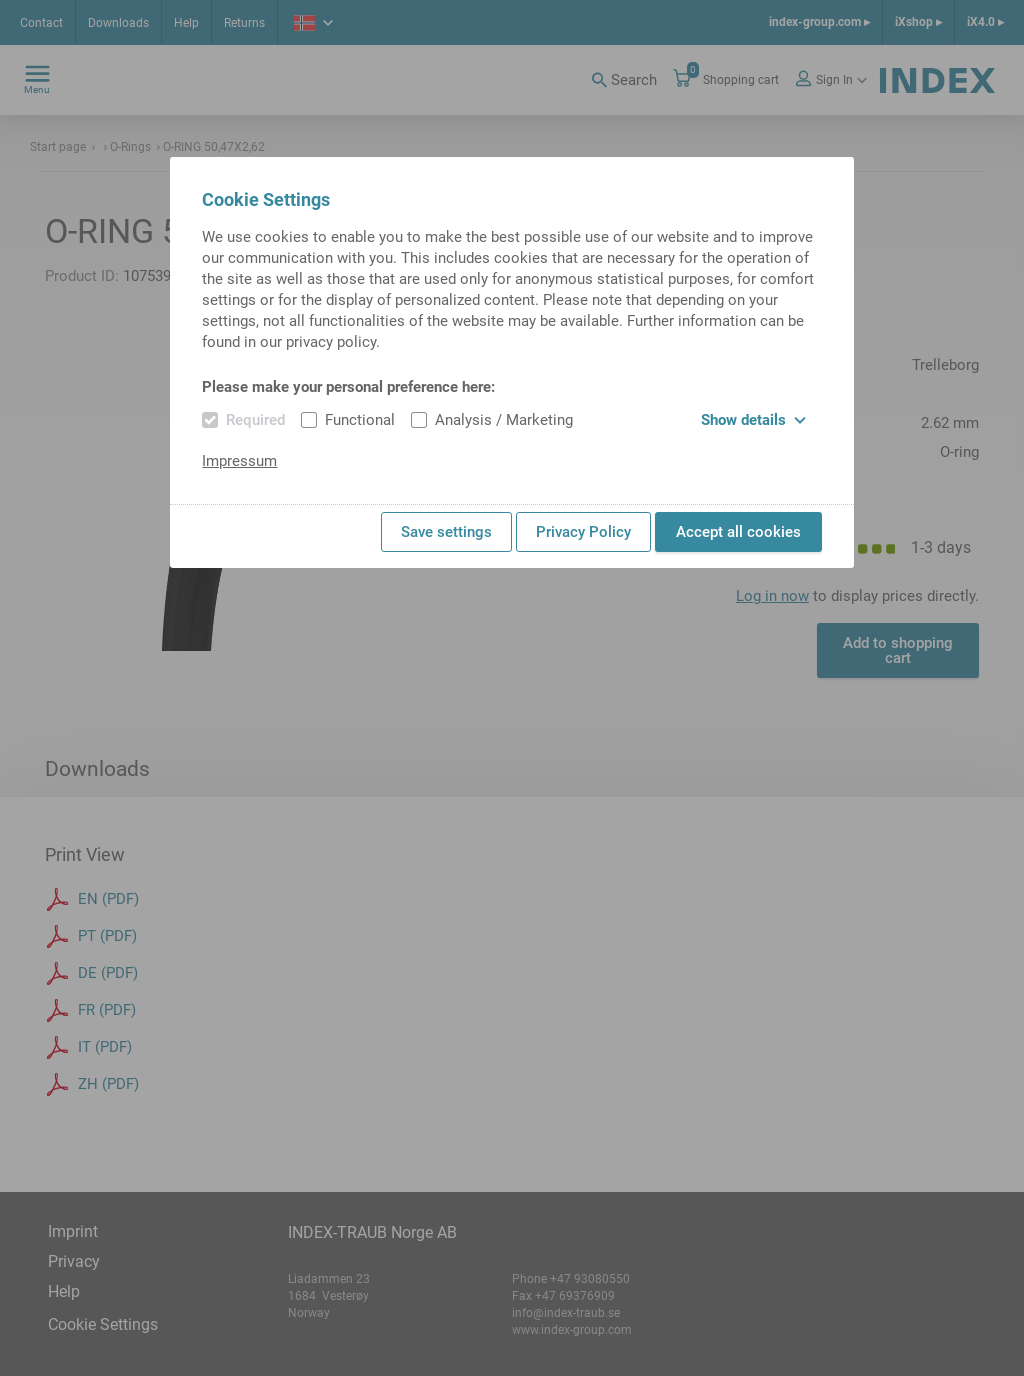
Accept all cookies (738, 532)
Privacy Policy (583, 532)
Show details (753, 420)
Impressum (239, 461)
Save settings (446, 532)
